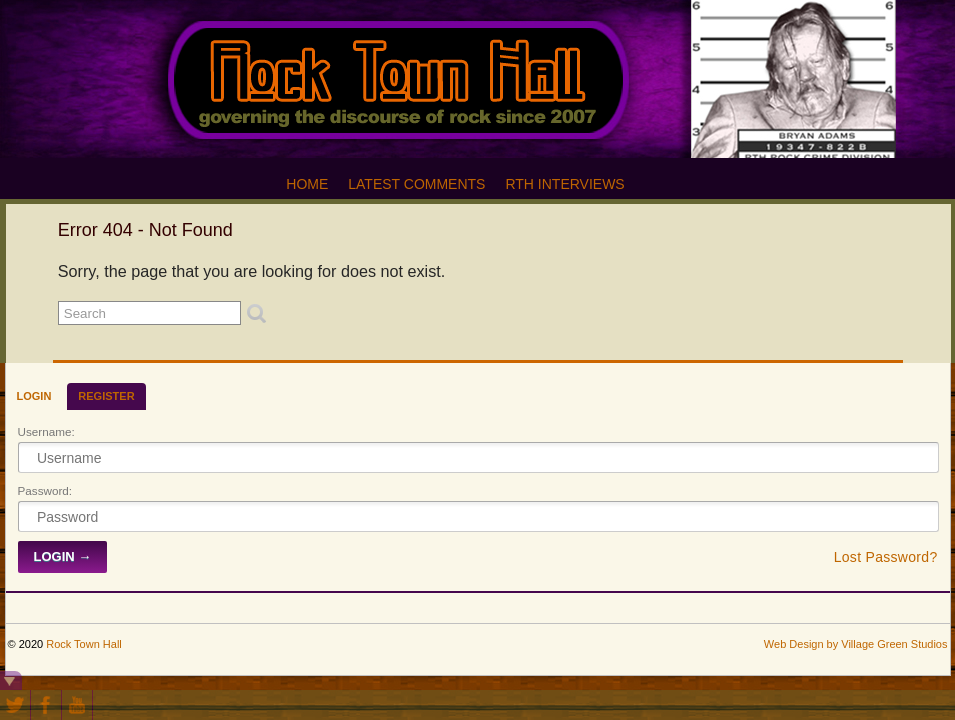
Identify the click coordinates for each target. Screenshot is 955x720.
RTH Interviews (564, 184)
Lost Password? (886, 557)
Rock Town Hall (84, 644)
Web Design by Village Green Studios (856, 644)
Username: (46, 431)
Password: (45, 490)
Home (307, 184)
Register (106, 396)
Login (34, 396)
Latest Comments (416, 184)
